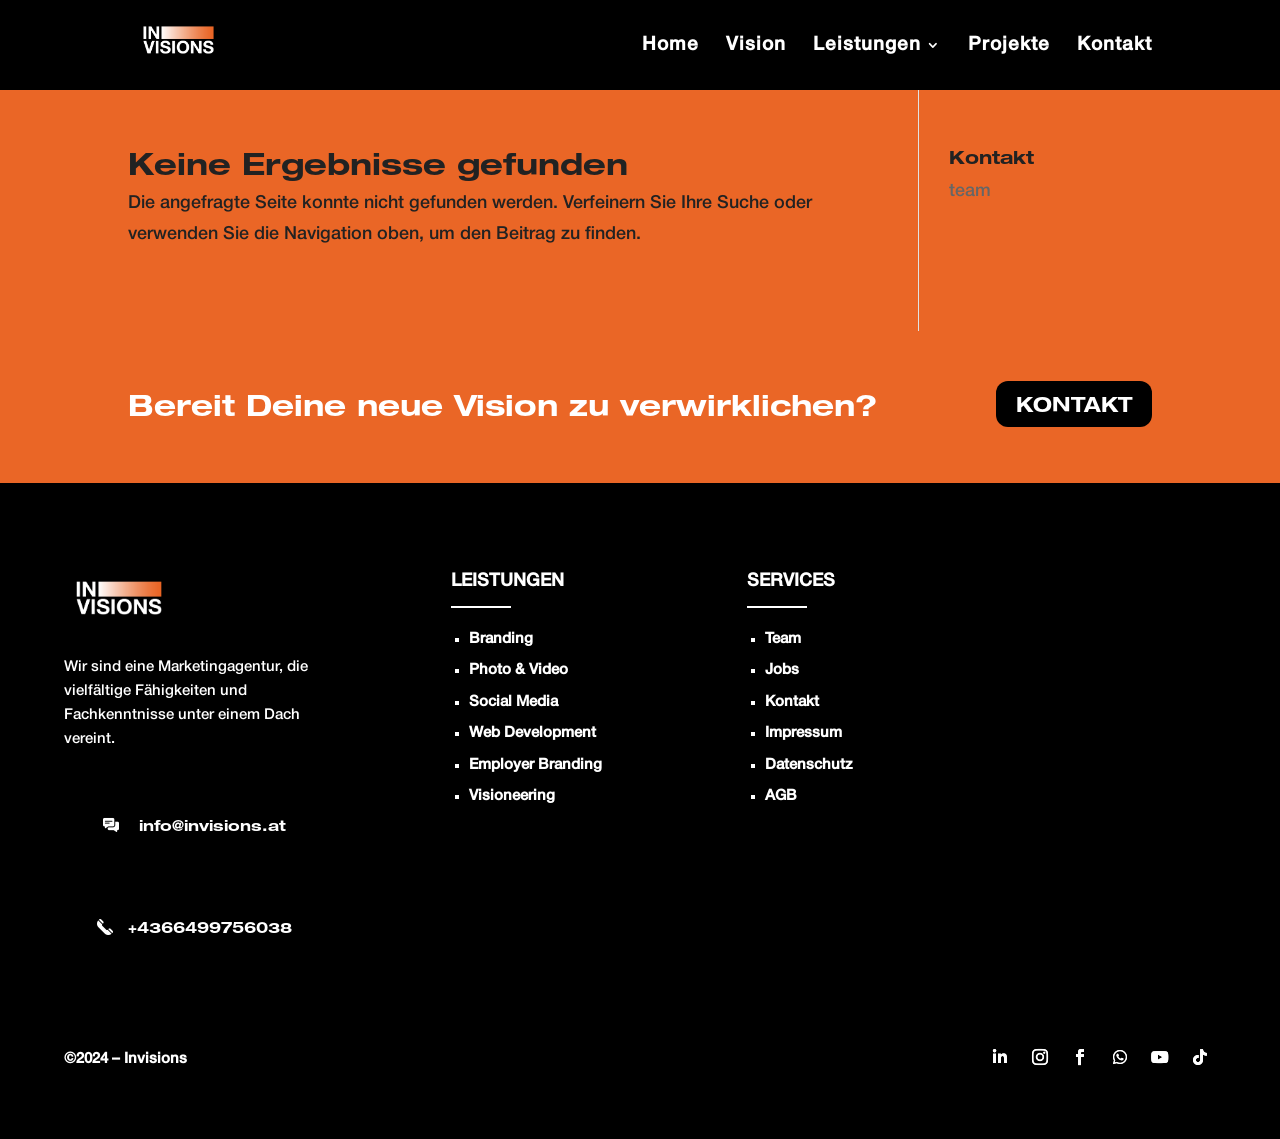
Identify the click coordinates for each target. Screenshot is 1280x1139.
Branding (501, 639)
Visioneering (512, 796)
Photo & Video (518, 670)
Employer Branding (535, 765)
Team (783, 639)
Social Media (513, 702)
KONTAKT (1074, 404)
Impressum (803, 733)
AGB (781, 796)
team (970, 191)
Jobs (782, 670)
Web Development (532, 733)
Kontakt (792, 702)
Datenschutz (809, 765)
